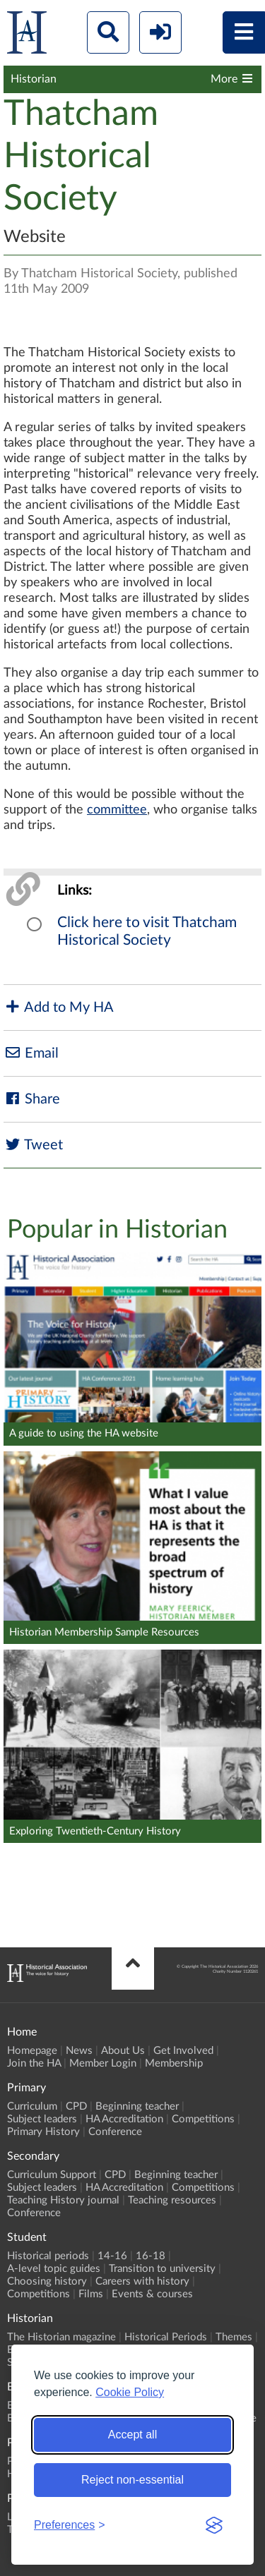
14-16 (112, 2256)
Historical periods (48, 2256)
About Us (123, 2050)
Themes (234, 2337)
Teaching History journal (63, 2200)
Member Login (102, 2063)
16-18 (150, 2256)
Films (90, 2294)
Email (31, 1053)
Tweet (33, 1144)
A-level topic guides (53, 2268)
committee (117, 810)
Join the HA (34, 2063)
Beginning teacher (137, 2106)
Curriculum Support (51, 2175)
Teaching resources (172, 2200)
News (79, 2050)
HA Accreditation (124, 2119)
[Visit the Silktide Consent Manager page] (214, 2525)
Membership (174, 2063)
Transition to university (162, 2268)
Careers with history (142, 2281)
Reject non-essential (132, 2480)
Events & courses (152, 2294)
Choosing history (47, 2281)
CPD (76, 2106)
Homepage (32, 2050)
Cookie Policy (129, 2392)
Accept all (132, 2435)
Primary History (43, 2132)
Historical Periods (165, 2337)
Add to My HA (59, 1007)
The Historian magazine (61, 2337)
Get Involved (183, 2050)
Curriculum (32, 2106)
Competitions (203, 2119)
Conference (115, 2132)
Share (32, 1099)
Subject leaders (42, 2119)
